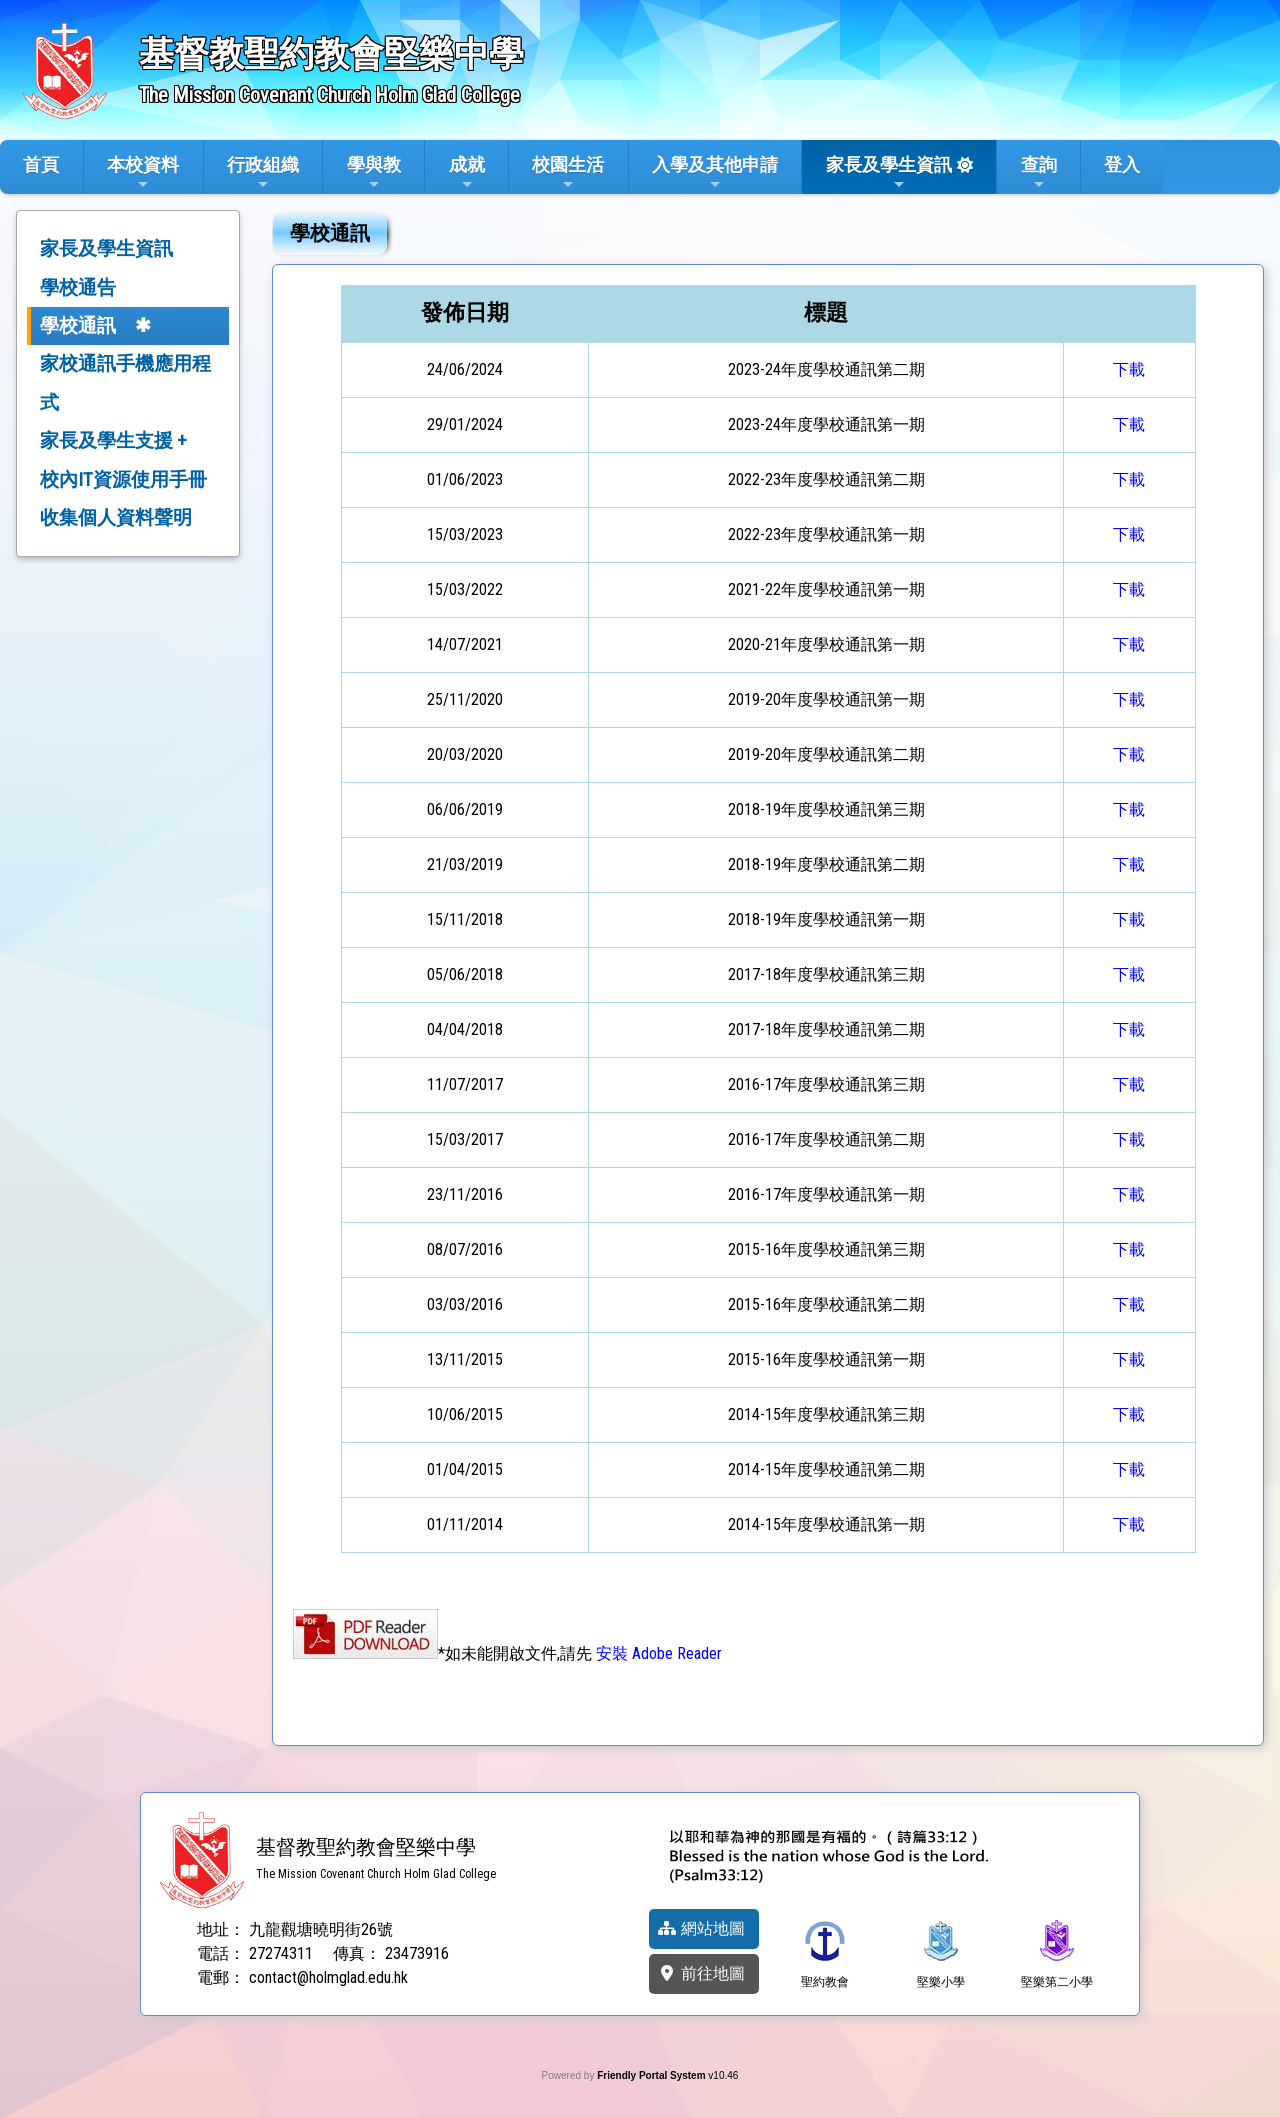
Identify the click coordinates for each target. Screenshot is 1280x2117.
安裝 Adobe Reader (659, 1653)
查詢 (1039, 173)
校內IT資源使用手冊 (123, 479)
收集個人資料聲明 (116, 517)
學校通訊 (78, 325)
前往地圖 (701, 1973)
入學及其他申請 (715, 173)
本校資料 (143, 173)
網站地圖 (701, 1928)
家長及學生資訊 (889, 173)
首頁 (41, 164)
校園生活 (568, 173)
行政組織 (263, 173)
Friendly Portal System (652, 2075)
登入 (1122, 164)
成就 (467, 173)
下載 (1129, 369)
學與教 (374, 173)
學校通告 (78, 287)
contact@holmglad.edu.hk (328, 1977)
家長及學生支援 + (113, 440)
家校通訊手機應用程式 (125, 382)
